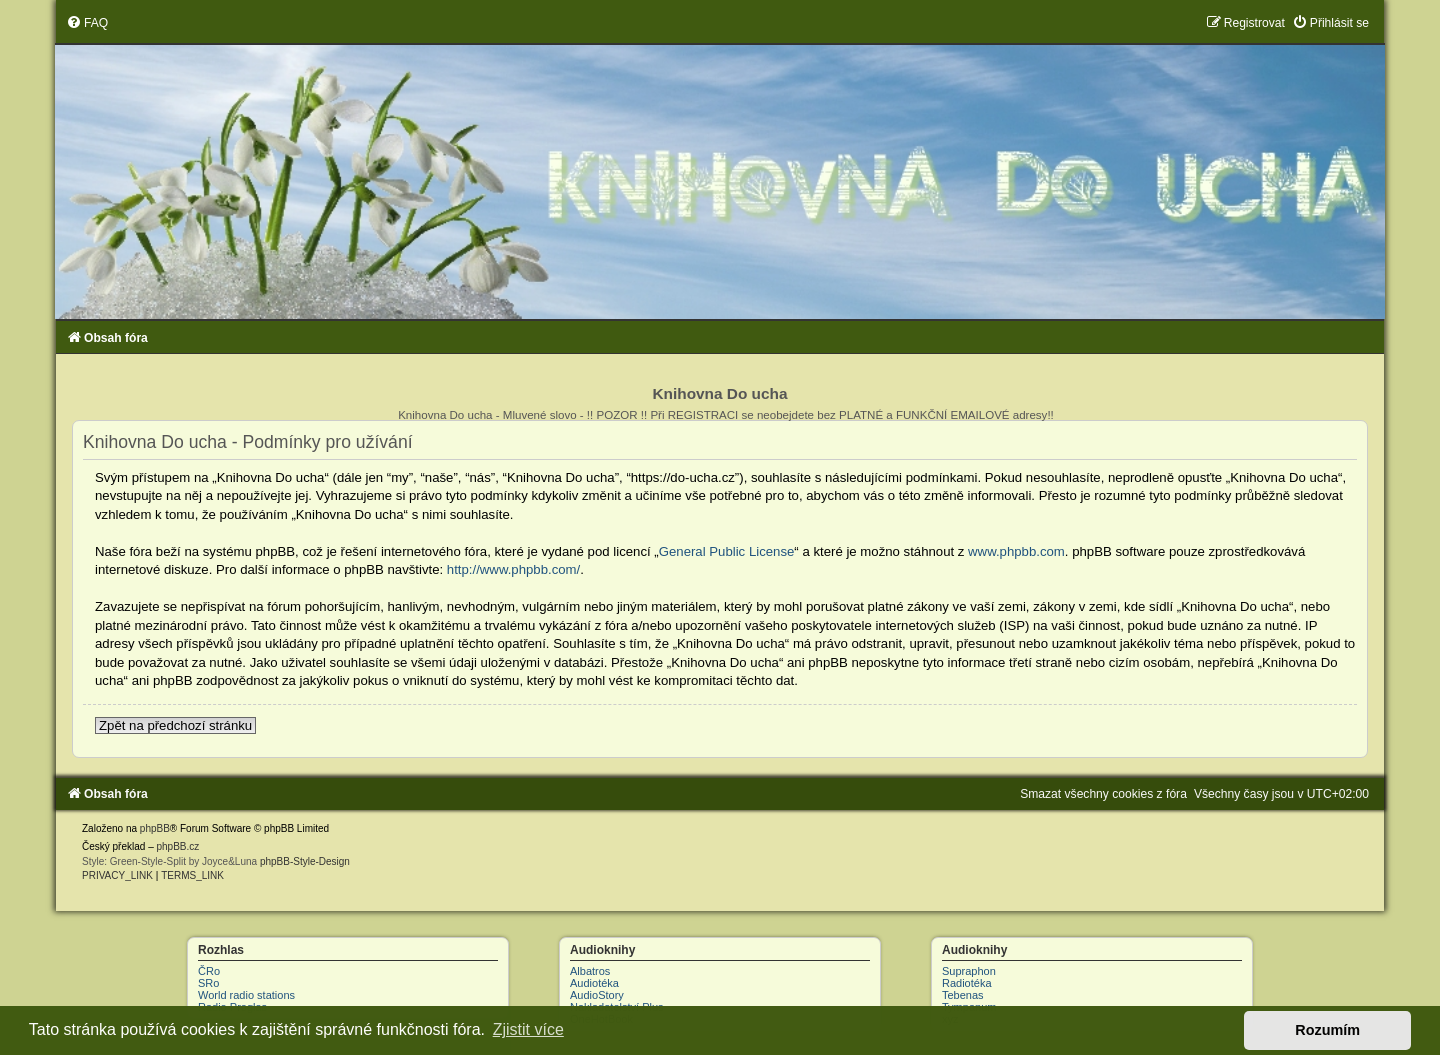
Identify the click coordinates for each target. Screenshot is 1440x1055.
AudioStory (597, 995)
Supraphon (969, 971)
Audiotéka (594, 983)
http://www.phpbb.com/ (513, 569)
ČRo (209, 971)
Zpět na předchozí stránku (175, 725)
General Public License (727, 551)
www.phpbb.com (1016, 551)
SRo (208, 983)
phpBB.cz (177, 846)
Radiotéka (967, 983)
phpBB (155, 828)
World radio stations (246, 995)
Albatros (590, 971)
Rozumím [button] (1327, 1030)
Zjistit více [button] (528, 1029)
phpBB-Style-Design (305, 861)
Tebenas (963, 995)
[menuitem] (87, 23)
